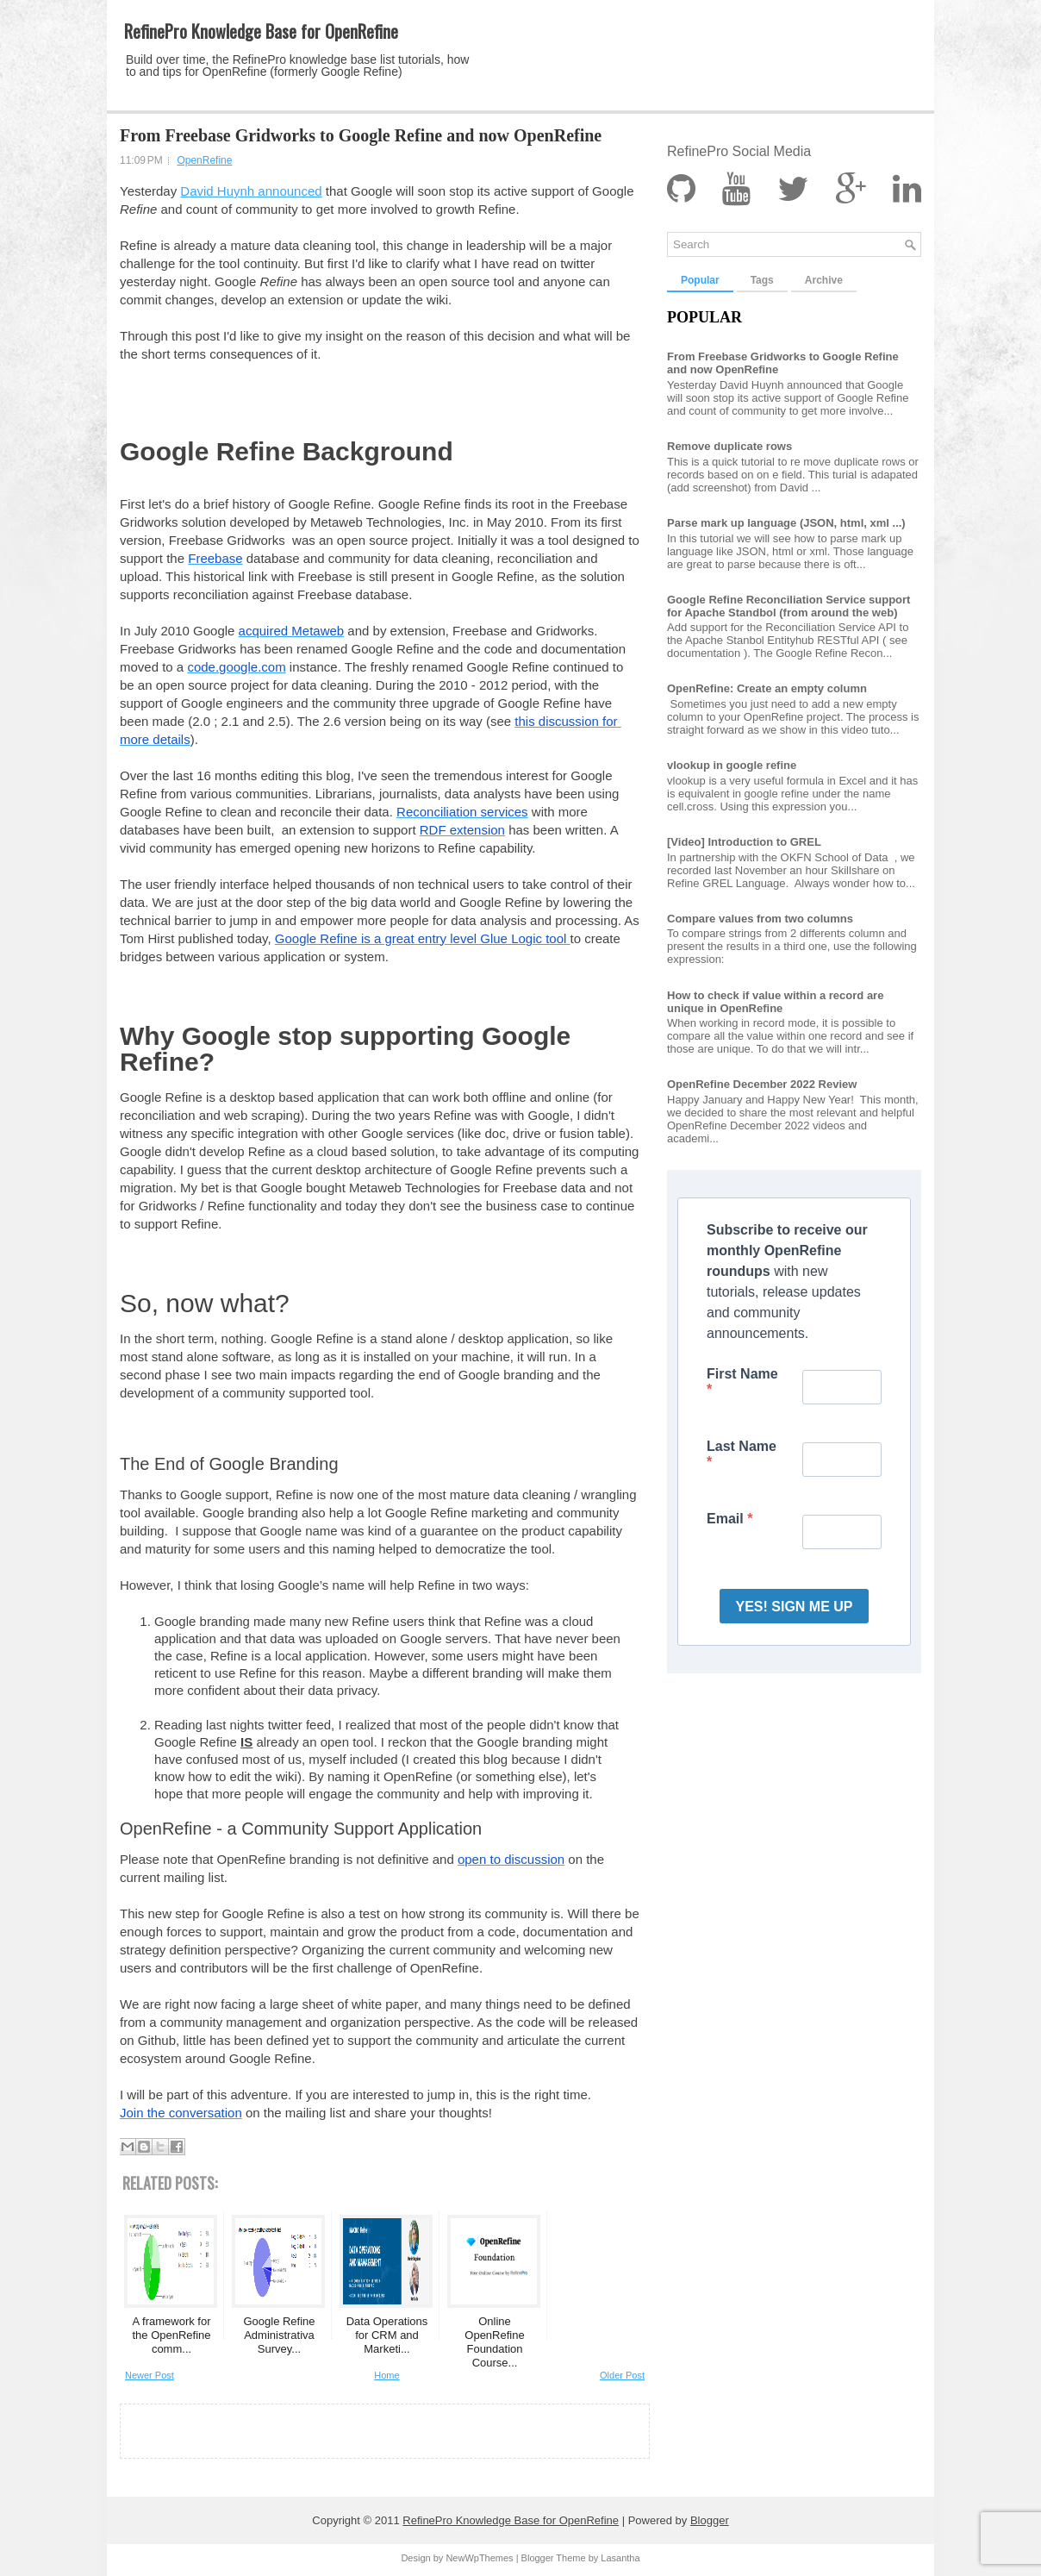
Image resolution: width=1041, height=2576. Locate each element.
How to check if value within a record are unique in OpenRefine (775, 1002)
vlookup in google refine (731, 765)
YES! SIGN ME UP (793, 1606)
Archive (824, 280)
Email (727, 1518)
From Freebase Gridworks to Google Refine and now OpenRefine (361, 135)
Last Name (741, 1446)
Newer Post (149, 2375)
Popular (700, 280)
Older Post (622, 2375)
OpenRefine (204, 160)
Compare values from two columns (760, 918)
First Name (742, 1373)
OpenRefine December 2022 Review (762, 1084)
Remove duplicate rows (729, 446)
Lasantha (620, 2558)
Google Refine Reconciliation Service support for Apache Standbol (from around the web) (788, 606)
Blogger (709, 2520)
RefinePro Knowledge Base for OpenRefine (261, 31)
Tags (762, 280)
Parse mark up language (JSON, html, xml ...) (786, 522)
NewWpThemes (479, 2558)
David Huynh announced (250, 191)
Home (386, 2375)
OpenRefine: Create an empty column (767, 688)
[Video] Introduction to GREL (744, 841)
